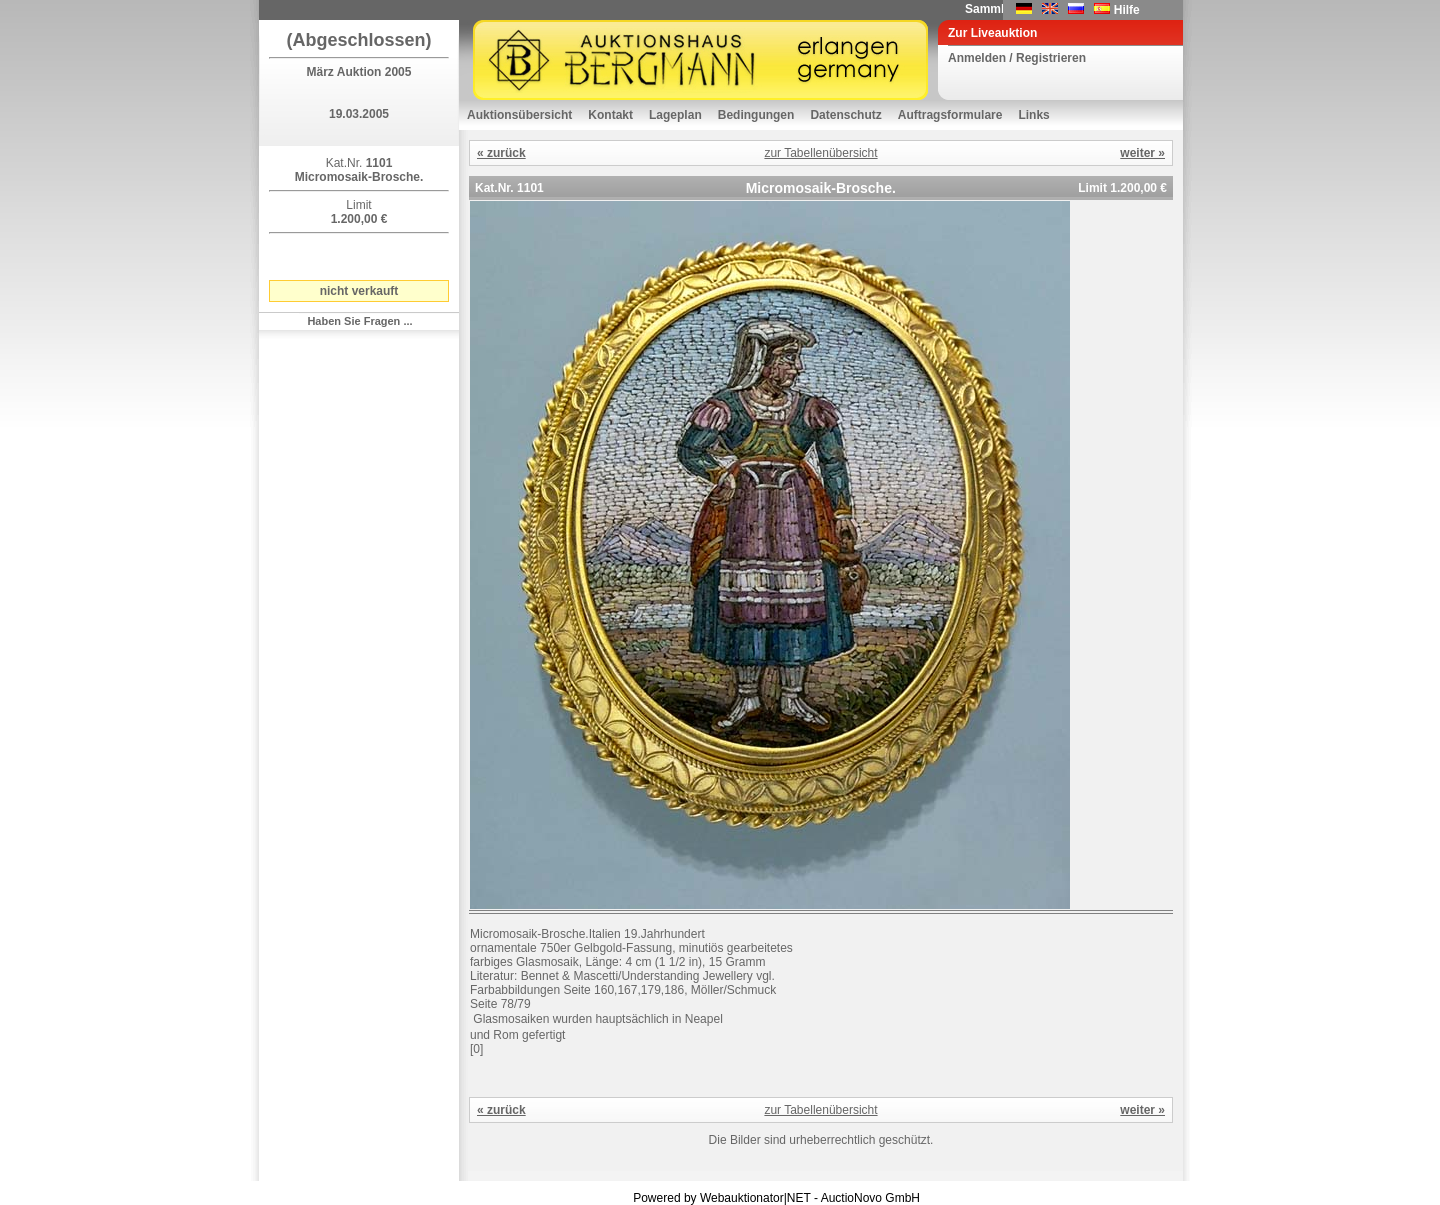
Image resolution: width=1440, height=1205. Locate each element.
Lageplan (675, 115)
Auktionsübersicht (519, 115)
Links (1033, 115)
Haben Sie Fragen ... (359, 321)
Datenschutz (845, 115)
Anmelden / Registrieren (1017, 58)
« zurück (501, 153)
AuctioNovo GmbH (870, 1198)
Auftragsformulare (950, 115)
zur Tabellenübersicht (820, 153)
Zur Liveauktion (992, 33)
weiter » (1142, 153)
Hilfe (1127, 10)
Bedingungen (756, 115)
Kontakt (610, 115)
